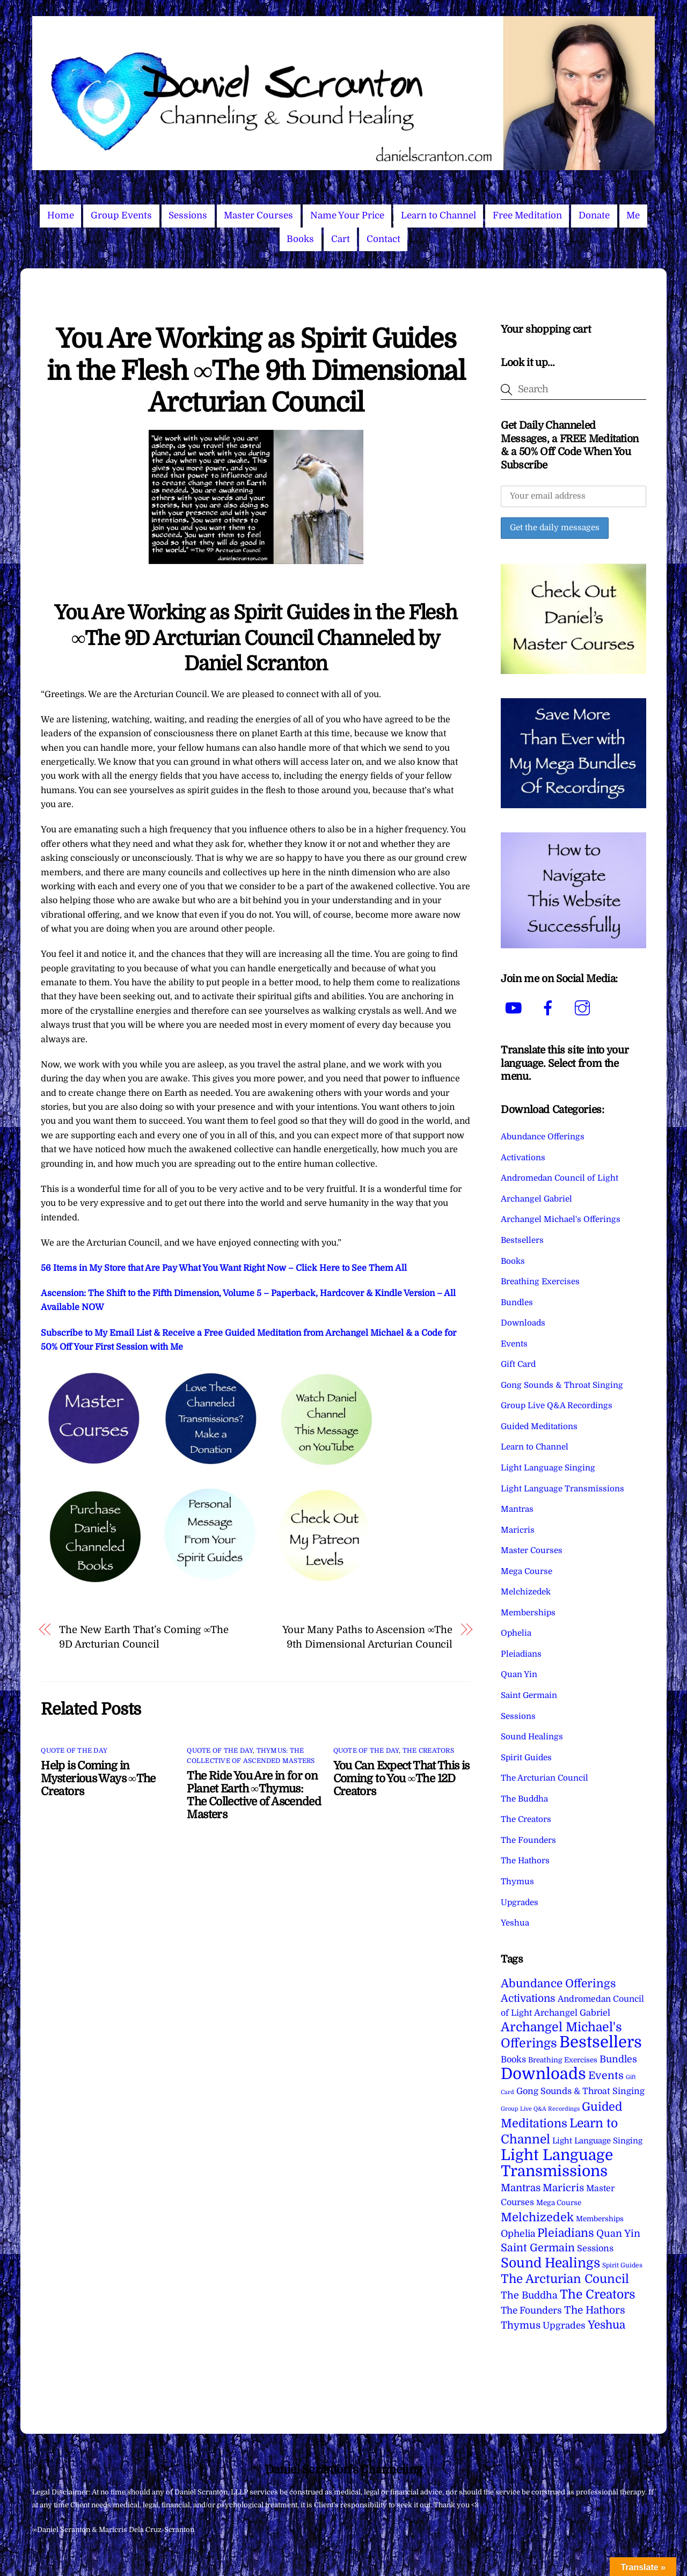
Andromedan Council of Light (559, 1178)
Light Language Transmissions (562, 1489)
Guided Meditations (539, 1426)
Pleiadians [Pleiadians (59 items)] (565, 2233)
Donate (594, 215)
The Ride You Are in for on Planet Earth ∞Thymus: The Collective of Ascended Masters (254, 1795)
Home (60, 215)
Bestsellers (522, 1240)
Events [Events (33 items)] (606, 2075)
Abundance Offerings (542, 1136)
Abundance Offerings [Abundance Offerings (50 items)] (558, 1983)
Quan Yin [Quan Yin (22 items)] (618, 2233)
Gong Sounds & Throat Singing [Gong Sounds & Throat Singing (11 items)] (580, 2091)
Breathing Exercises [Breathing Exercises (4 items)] (562, 2060)
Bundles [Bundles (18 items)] (618, 2059)
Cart (340, 239)
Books (300, 239)
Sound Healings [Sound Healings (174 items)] (550, 2263)
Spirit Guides (526, 1757)
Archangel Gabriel (536, 1199)
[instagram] (584, 1008)
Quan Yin (519, 1674)
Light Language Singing (548, 1468)
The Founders (528, 1840)
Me (633, 215)
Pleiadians (521, 1654)
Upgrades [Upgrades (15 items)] (564, 2326)
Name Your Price (347, 215)
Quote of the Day (74, 1750)
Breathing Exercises (540, 1281)
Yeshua (515, 1923)
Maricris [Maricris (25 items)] (563, 2187)
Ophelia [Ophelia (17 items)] (518, 2233)
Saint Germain (529, 1695)
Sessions (188, 215)
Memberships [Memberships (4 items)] (600, 2219)
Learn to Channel (438, 215)
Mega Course (526, 1571)
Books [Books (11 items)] (513, 2059)
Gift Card (518, 1364)
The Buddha (524, 1799)
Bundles (517, 1302)
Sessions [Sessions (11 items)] (595, 2248)
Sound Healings (532, 1736)
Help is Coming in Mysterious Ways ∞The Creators (98, 1778)
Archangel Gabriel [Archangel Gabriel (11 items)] (572, 2013)
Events (514, 1344)
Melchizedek (526, 1592)
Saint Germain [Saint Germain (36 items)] (538, 2248)
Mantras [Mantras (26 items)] (520, 2188)
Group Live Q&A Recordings (556, 1405)
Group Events (121, 215)
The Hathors (525, 1860)
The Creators (428, 1750)
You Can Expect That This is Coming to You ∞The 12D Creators (401, 1778)
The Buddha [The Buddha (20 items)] (529, 2295)
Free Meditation (527, 215)
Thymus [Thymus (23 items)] (520, 2325)
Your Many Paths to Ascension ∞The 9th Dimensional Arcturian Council (367, 1636)
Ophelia (516, 1633)
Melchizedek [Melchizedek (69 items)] (537, 2217)
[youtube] (515, 1008)
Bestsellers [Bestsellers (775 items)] (600, 2042)
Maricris (518, 1530)
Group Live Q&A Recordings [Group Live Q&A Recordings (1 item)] (540, 2108)
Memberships (528, 1613)
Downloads (523, 1323)
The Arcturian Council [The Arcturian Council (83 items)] (565, 2279)
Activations (523, 1157)
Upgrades (519, 1902)
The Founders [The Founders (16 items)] (531, 2310)
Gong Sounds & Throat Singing (562, 1385)
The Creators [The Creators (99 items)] (597, 2294)
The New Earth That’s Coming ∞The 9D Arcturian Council (144, 1636)
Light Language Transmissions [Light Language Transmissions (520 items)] (557, 2163)
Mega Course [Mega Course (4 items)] (558, 2203)
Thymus (517, 1881)
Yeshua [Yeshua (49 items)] (606, 2324)
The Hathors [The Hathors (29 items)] (594, 2310)
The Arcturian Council (544, 1778)
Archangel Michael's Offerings (560, 1219)
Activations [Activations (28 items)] (528, 1998)
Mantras (517, 1509)
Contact (383, 239)
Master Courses (258, 215)
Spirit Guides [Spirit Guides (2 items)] (622, 2265)
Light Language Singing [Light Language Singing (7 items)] (597, 2141)
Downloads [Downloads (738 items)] (543, 2074)
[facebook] (550, 1008)
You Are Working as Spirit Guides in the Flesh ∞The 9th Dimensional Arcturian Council (256, 371)
